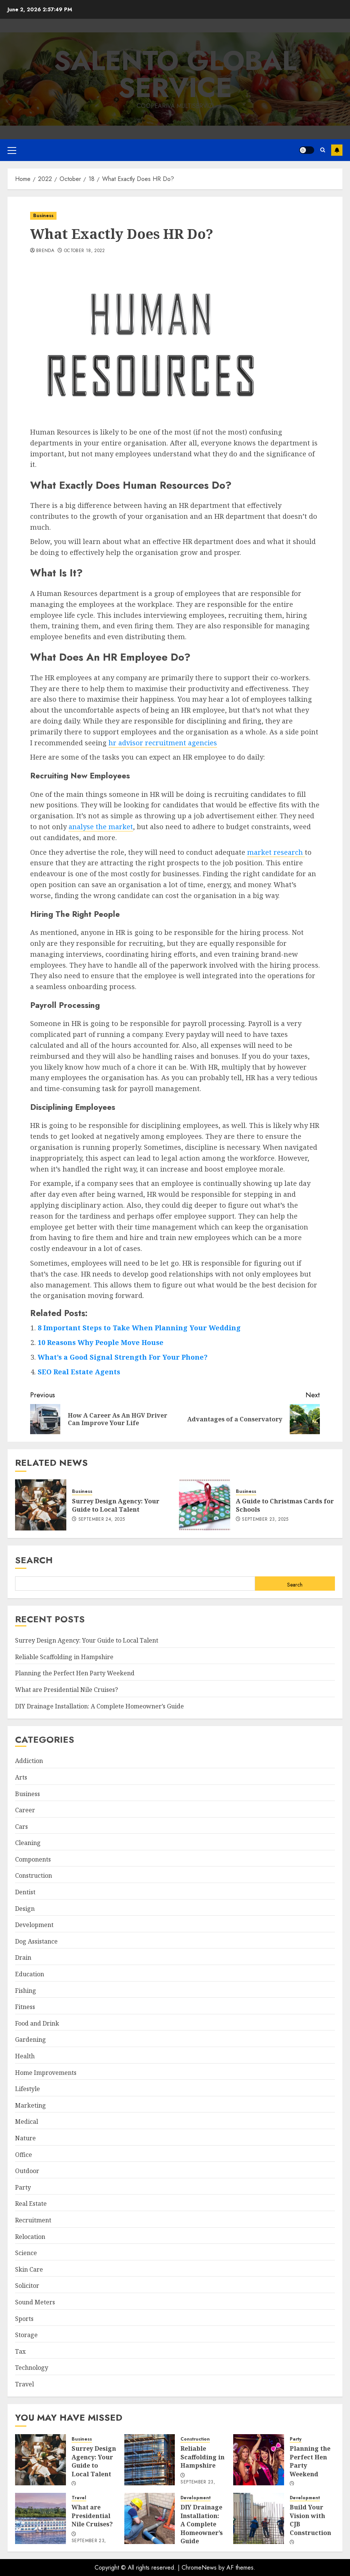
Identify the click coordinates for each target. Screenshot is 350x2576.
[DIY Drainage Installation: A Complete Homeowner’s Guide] (149, 2518)
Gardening (30, 2039)
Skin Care (29, 2269)
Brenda (45, 251)
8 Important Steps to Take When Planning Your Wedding (139, 1327)
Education (29, 1974)
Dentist (25, 1892)
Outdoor (27, 2171)
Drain (23, 1957)
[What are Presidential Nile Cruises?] (40, 2518)
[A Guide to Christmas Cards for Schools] (204, 1504)
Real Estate (31, 2203)
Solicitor (27, 2285)
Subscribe (336, 150)
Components (33, 1859)
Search (34, 1560)
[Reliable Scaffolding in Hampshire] (149, 2459)
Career (25, 1810)
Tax (20, 2351)
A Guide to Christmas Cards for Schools (285, 1505)
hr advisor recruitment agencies (163, 742)
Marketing (30, 2105)
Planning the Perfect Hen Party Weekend (74, 1673)
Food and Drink (37, 2023)
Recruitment (33, 2220)
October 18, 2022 (84, 251)
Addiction (29, 1761)
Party (23, 2187)
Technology (31, 2367)
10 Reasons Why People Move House (101, 1342)
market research (276, 852)
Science (26, 2253)
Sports (24, 2319)
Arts (21, 1777)
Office (23, 2154)
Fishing (25, 1990)
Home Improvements (45, 2072)
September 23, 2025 (265, 1520)
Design (25, 1908)
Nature (25, 2138)
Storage (26, 2335)
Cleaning (28, 1843)
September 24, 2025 (101, 1520)
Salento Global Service (175, 74)
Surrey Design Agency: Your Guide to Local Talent (115, 1505)
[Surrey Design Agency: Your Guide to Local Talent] (40, 1504)
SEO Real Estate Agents (79, 1371)
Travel (24, 2384)
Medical (26, 2121)
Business (43, 215)
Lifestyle (27, 2089)
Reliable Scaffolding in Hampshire (64, 1657)
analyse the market (101, 826)
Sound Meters (35, 2302)
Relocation (30, 2237)
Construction (33, 1875)
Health (25, 2056)
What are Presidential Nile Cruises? (66, 1689)
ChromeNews (199, 2567)
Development (34, 1925)
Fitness (25, 2007)
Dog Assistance (36, 1941)
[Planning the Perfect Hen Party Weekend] (258, 2459)
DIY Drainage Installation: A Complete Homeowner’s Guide (99, 1706)
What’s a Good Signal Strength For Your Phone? (123, 1357)
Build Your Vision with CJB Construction (310, 2519)
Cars (21, 1826)
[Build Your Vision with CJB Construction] (258, 2518)
